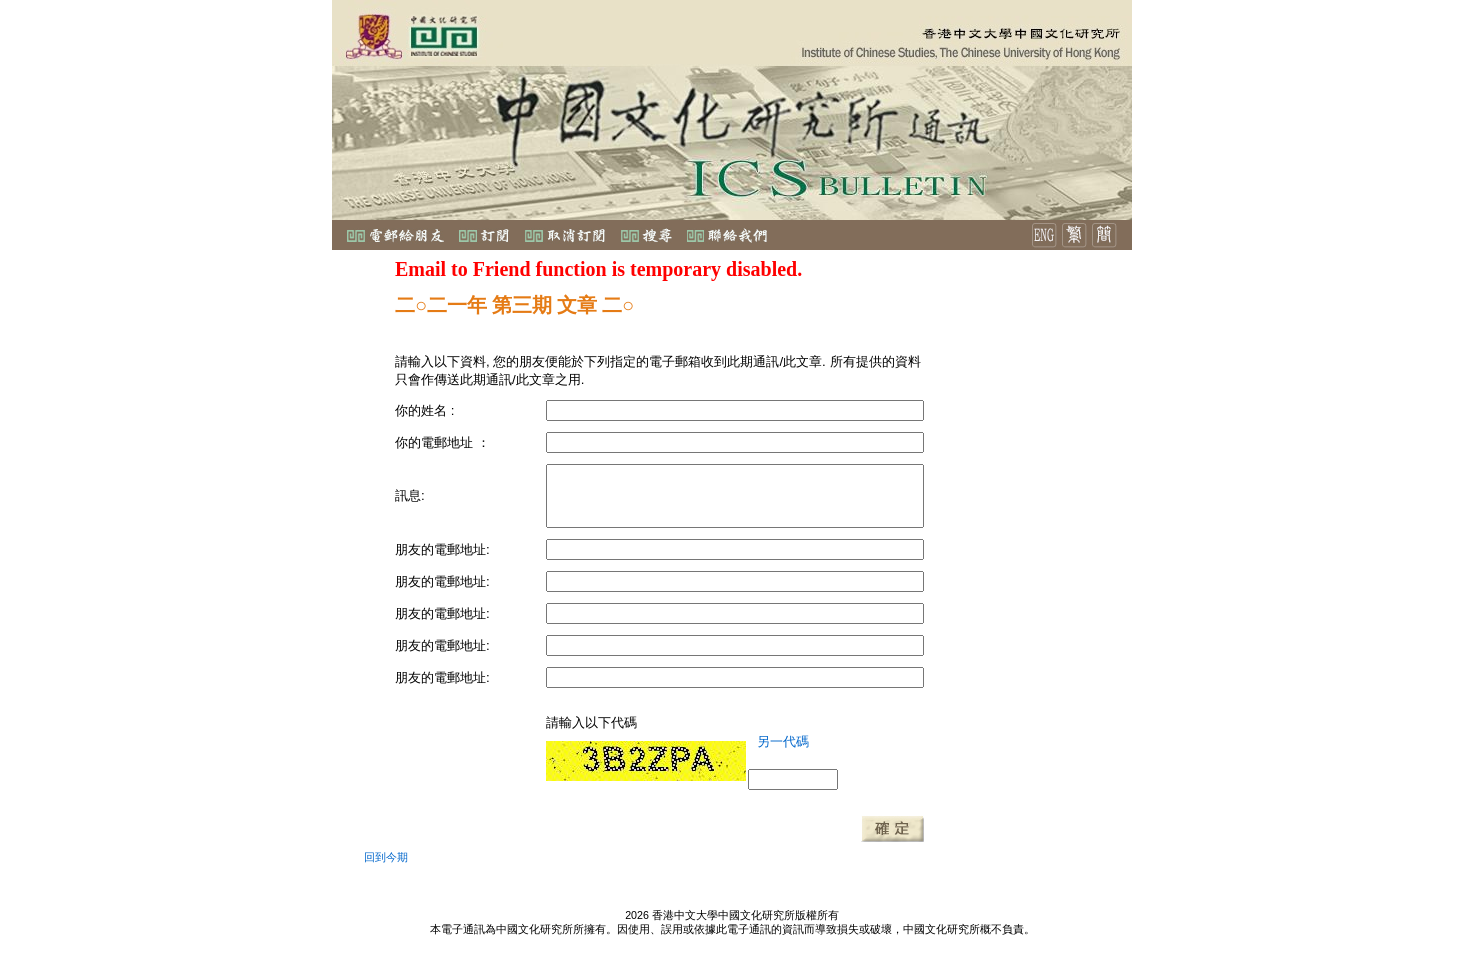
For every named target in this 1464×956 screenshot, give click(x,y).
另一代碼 (783, 741)
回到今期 (386, 857)
